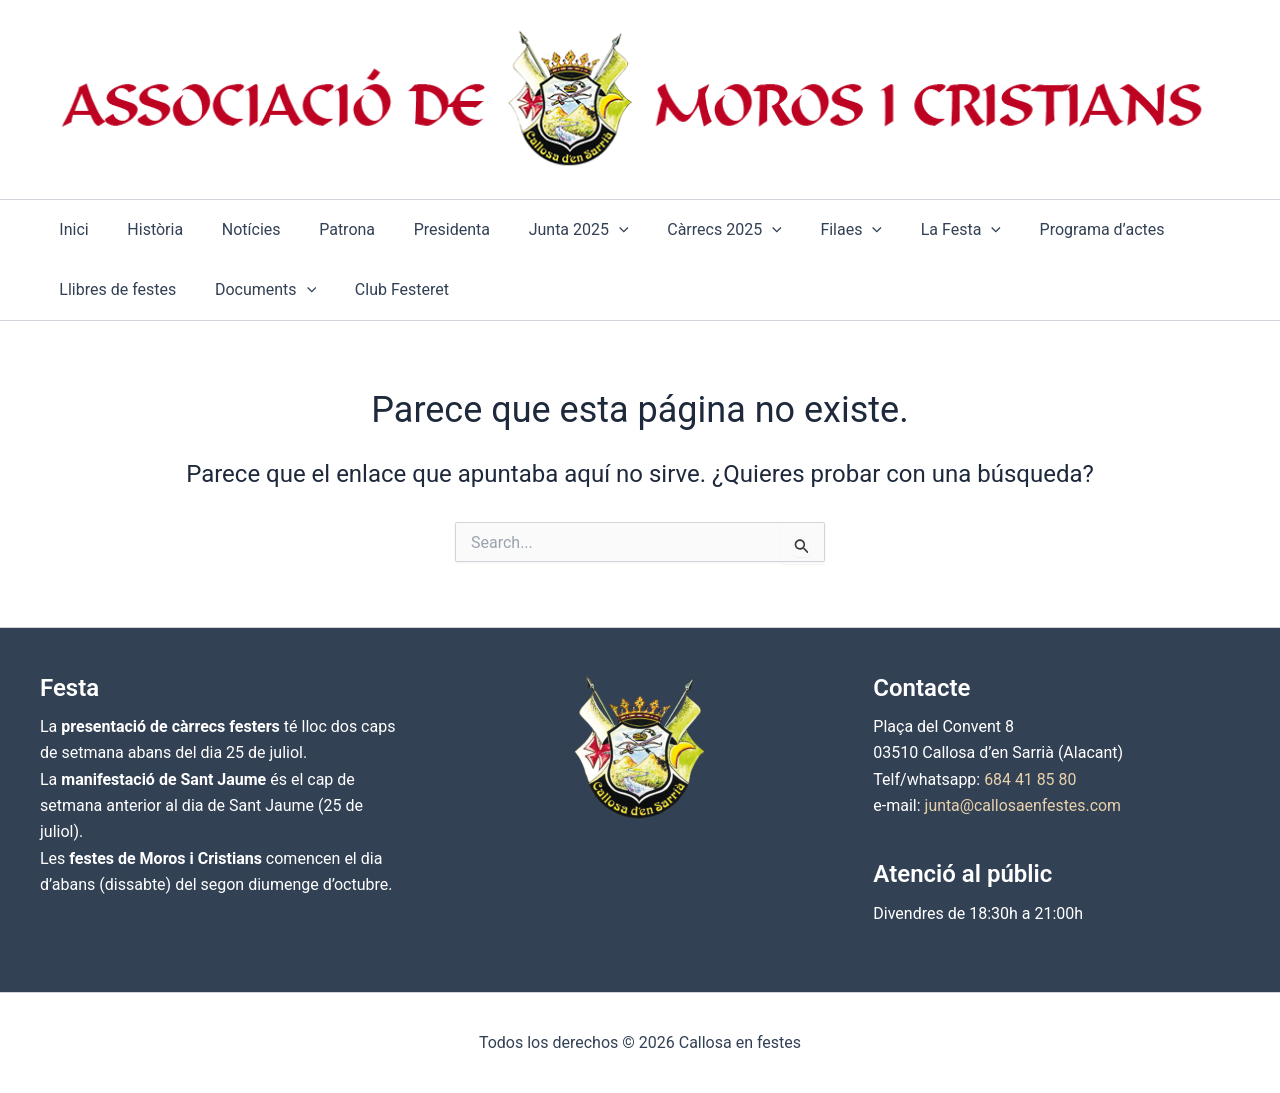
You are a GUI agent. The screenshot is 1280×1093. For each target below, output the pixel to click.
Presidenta (422, 229)
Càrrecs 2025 (681, 230)
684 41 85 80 (1030, 779)
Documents (255, 290)
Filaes (801, 230)
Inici (70, 229)
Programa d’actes (1038, 229)
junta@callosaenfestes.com (1024, 805)
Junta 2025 (542, 230)
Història (145, 229)
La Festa (904, 230)
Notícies (234, 229)
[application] (582, 230)
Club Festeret (385, 289)
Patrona (324, 229)
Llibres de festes (114, 289)
